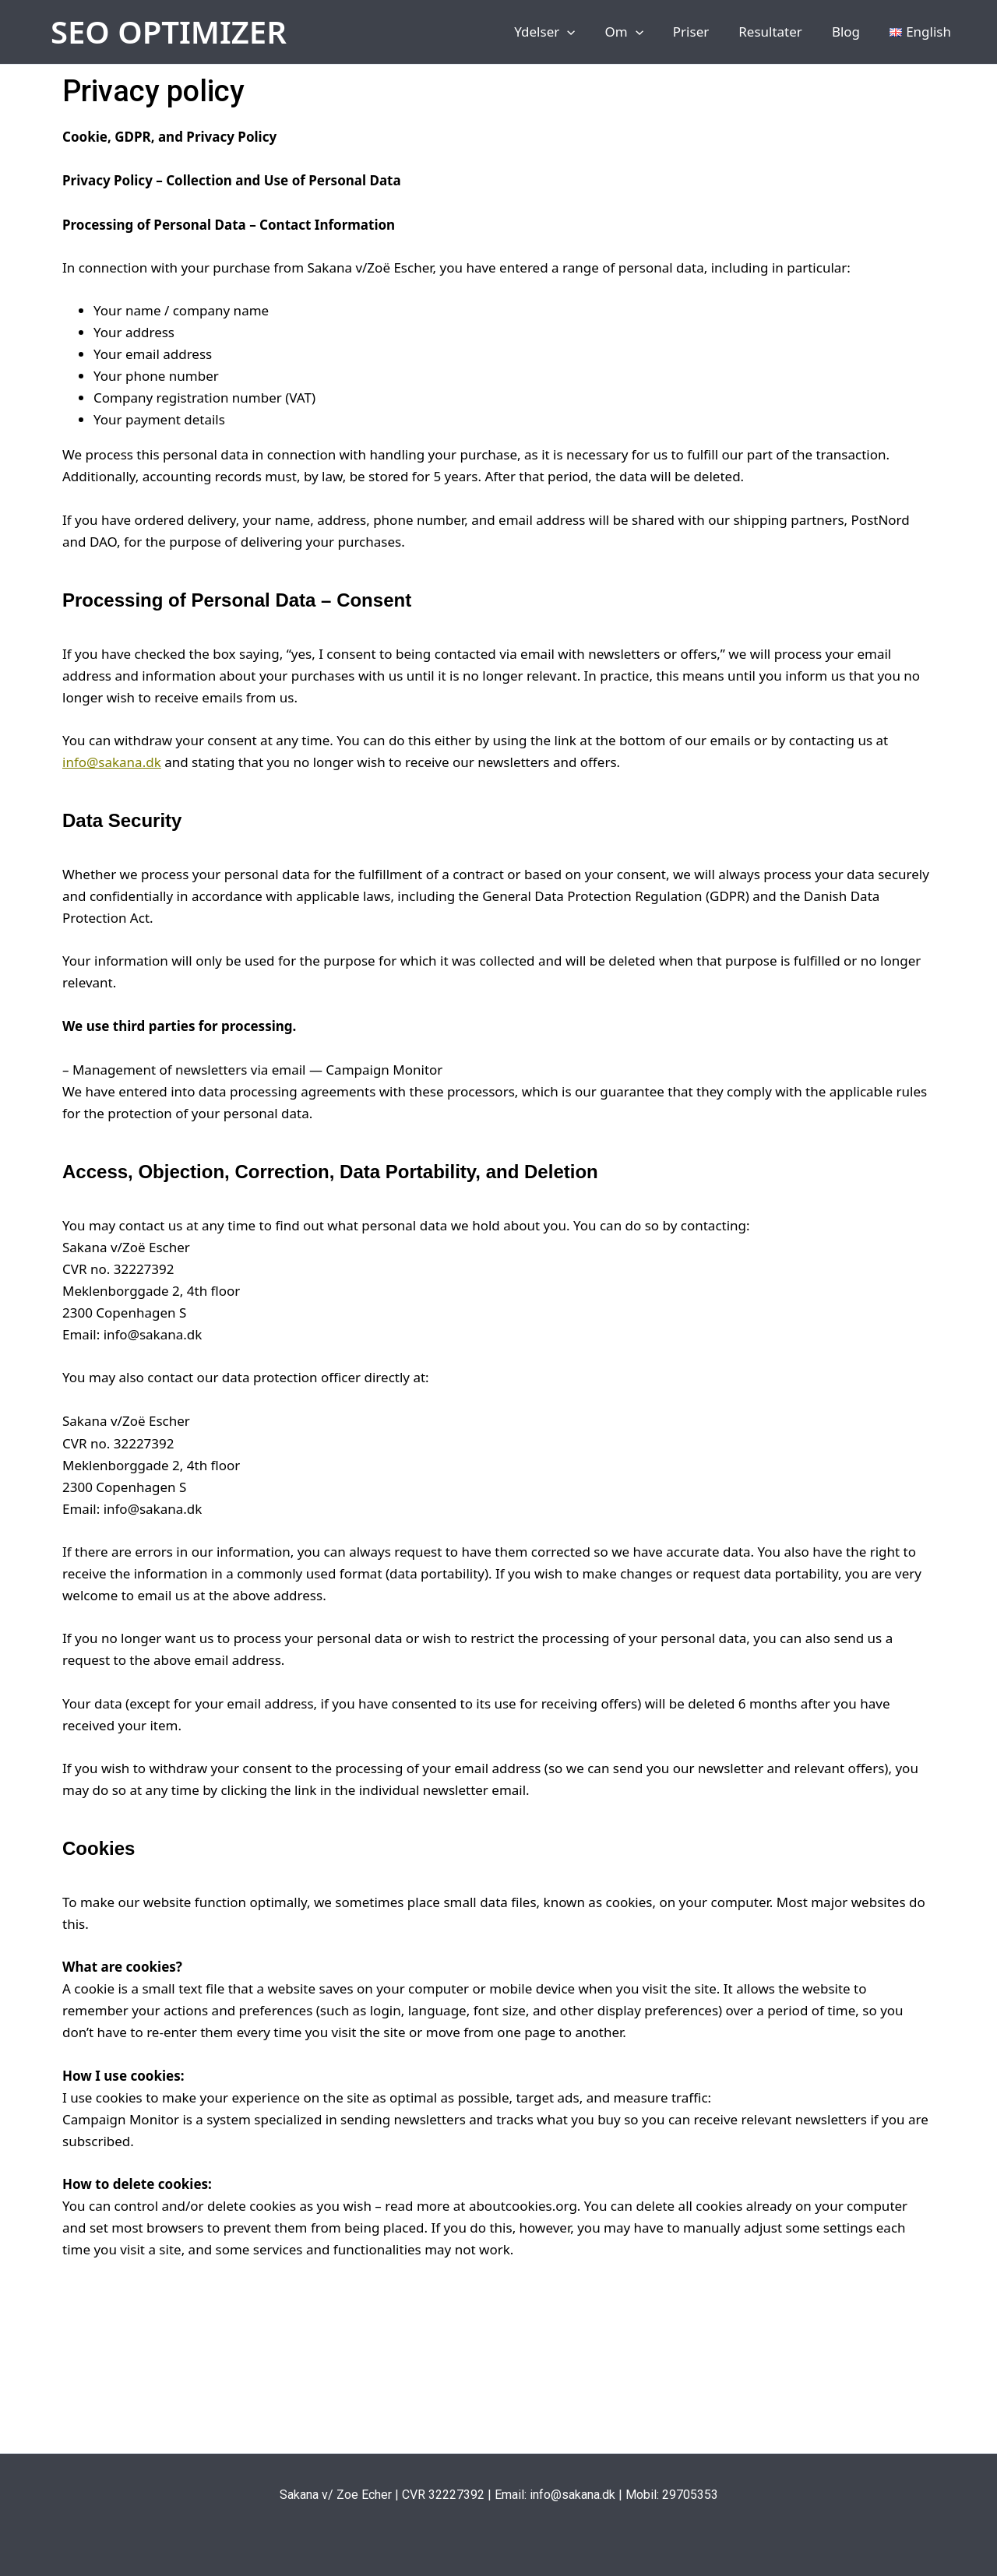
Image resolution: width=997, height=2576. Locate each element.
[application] (584, 32)
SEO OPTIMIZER (169, 31)
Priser (702, 31)
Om (637, 32)
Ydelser (561, 32)
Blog (851, 31)
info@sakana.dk (111, 762)
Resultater (778, 31)
